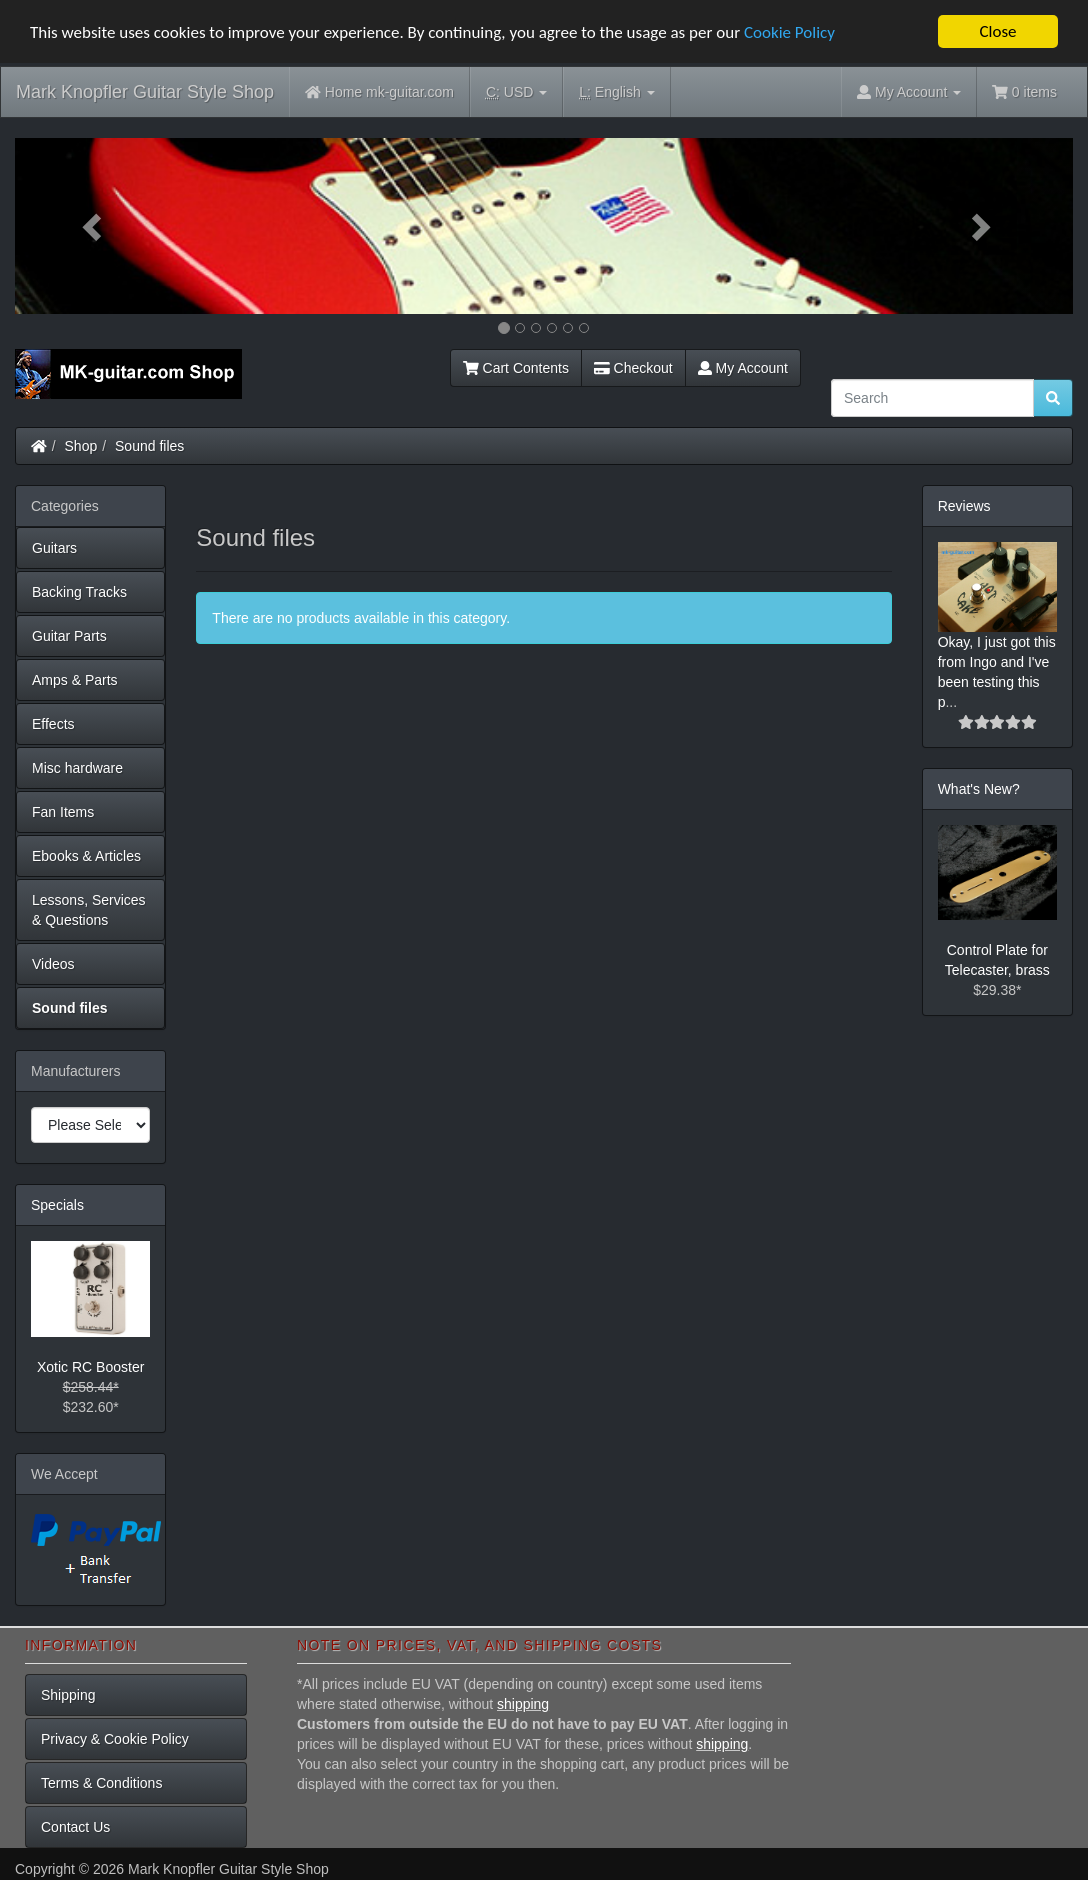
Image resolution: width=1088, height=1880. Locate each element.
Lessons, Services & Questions (89, 910)
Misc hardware (77, 768)
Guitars (54, 548)
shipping (523, 1704)
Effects (53, 724)
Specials (57, 1205)
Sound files (149, 446)
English (616, 92)
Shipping (68, 1695)
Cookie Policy (789, 32)
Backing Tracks (79, 592)
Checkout (633, 368)
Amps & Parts (75, 680)
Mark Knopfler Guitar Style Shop (145, 92)
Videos (53, 964)
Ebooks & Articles (86, 856)
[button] (94, 226)
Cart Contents (516, 368)
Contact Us (75, 1827)
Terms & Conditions (101, 1783)
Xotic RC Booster (90, 1367)
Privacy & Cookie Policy (115, 1739)
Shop (81, 446)
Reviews (964, 506)
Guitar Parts (69, 636)
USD (516, 92)
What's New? (979, 789)
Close (997, 31)
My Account (743, 368)
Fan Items (63, 812)
